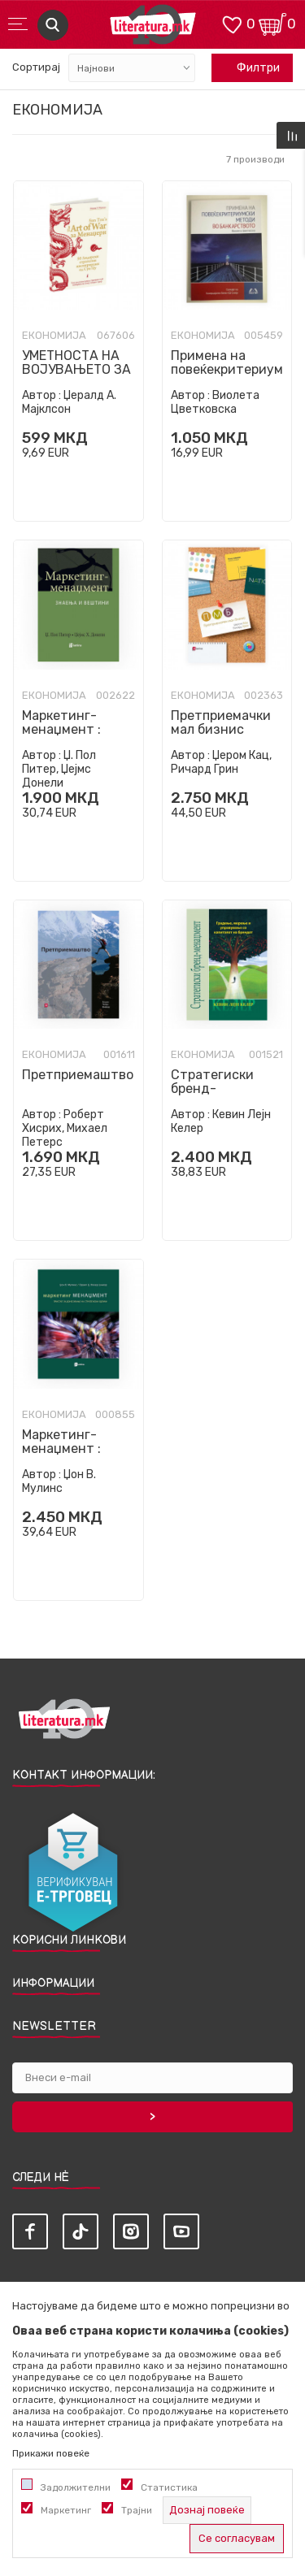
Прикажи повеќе (50, 2453)
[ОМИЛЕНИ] (232, 23)
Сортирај (36, 67)
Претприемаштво (77, 1075)
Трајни (136, 2510)
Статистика (169, 2487)
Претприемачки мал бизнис (221, 722)
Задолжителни (76, 2487)
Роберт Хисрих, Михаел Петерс (64, 1128)
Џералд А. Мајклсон (69, 402)
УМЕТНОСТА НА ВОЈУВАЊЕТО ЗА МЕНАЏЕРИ (76, 369)
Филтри (250, 68)
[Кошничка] (272, 23)
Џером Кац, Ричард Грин (221, 762)
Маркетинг (66, 2510)
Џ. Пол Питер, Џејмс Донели (59, 769)
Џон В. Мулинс (59, 1481)
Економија (54, 335)
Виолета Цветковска (215, 402)
